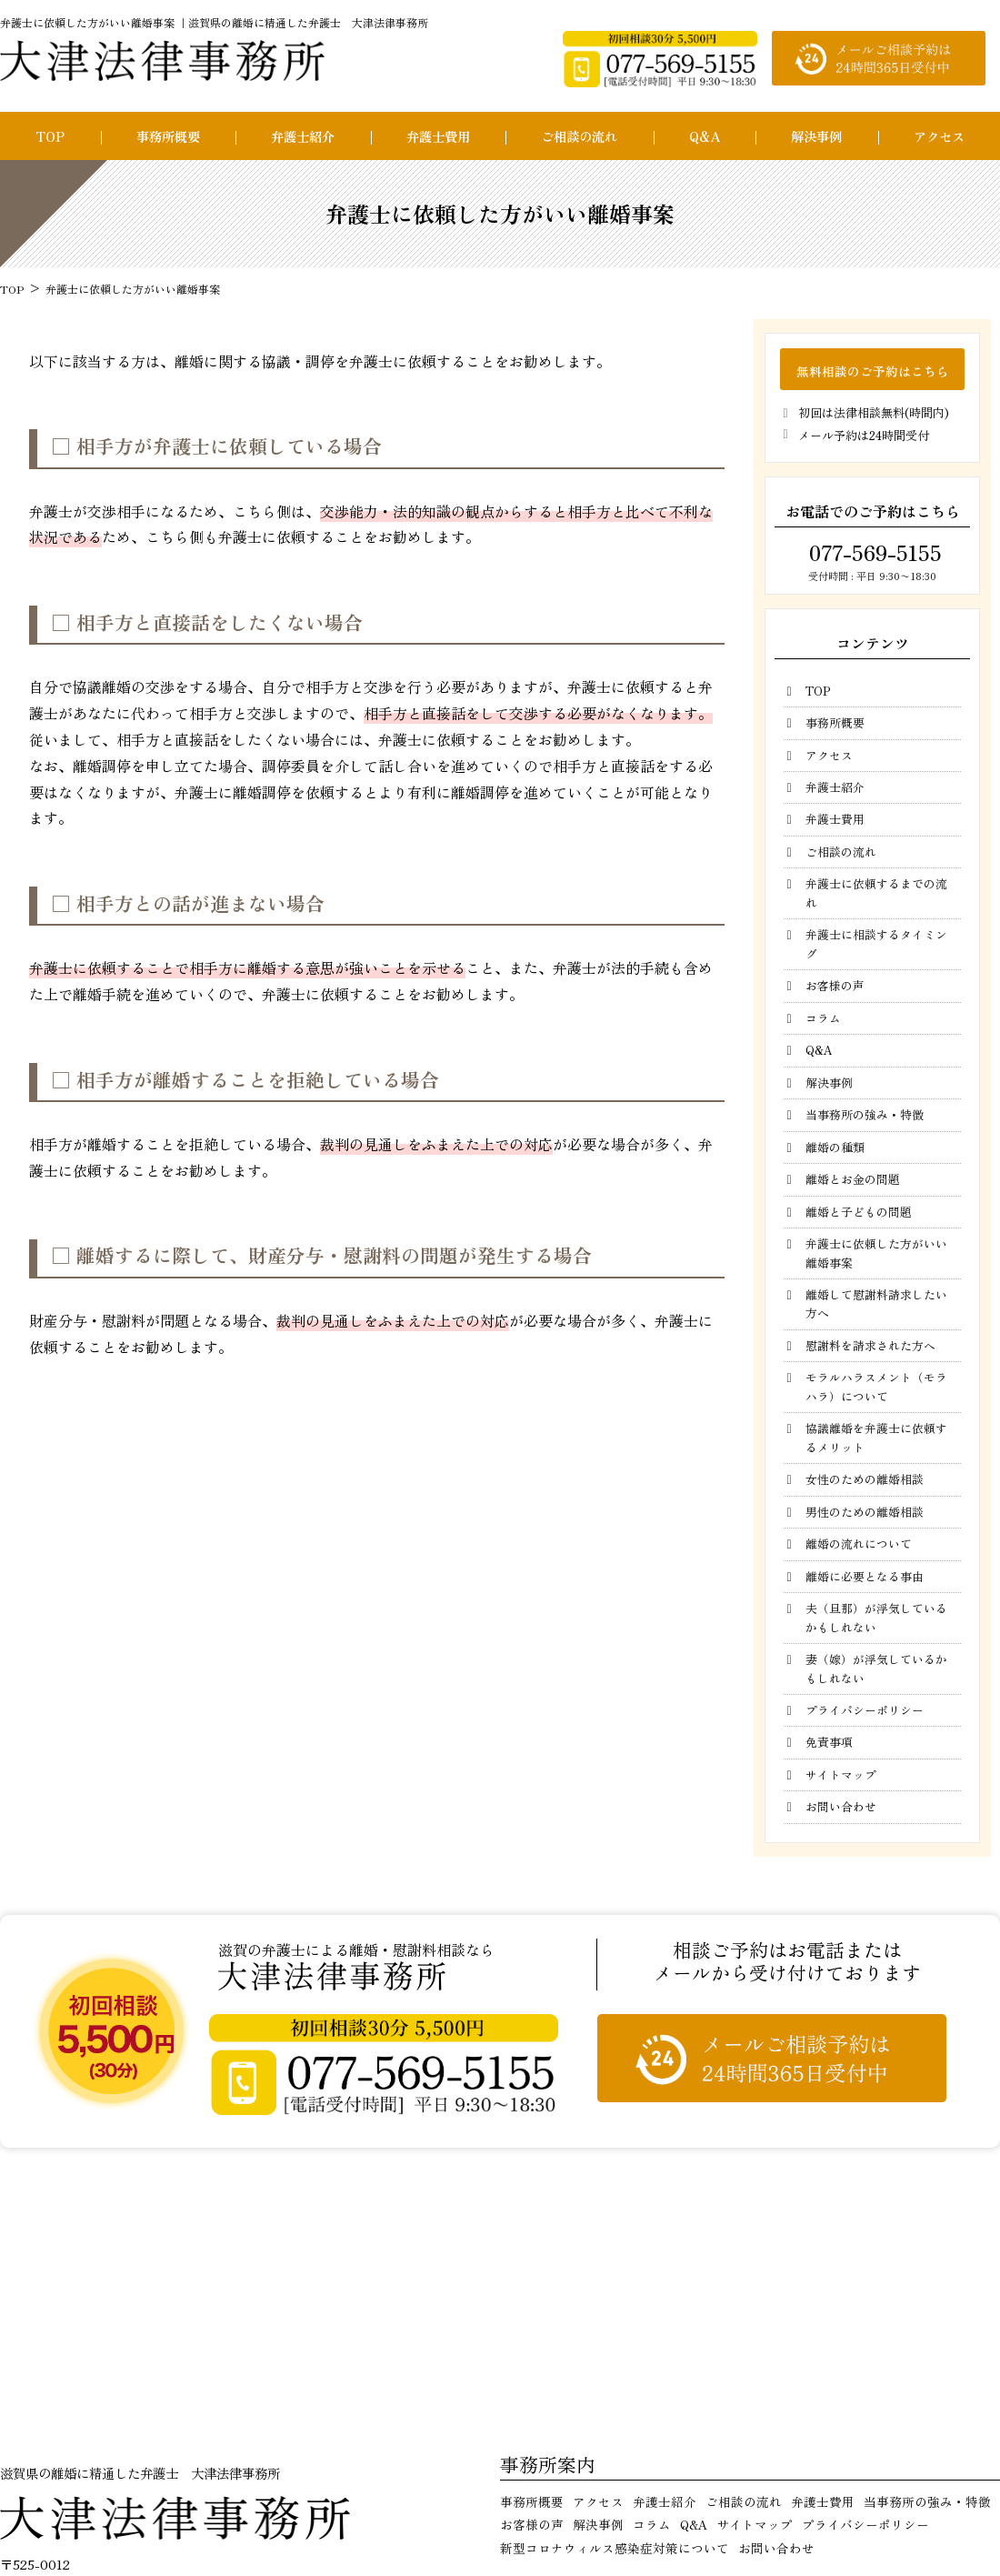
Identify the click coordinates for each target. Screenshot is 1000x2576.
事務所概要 (168, 135)
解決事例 (816, 135)
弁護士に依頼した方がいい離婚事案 (876, 1252)
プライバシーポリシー (864, 1710)
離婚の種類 (835, 1147)
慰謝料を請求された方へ (870, 1345)
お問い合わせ (840, 1806)
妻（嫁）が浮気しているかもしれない (876, 1668)
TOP (50, 135)
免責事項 (829, 1741)
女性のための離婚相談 (864, 1479)
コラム (823, 1018)
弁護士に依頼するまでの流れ (876, 892)
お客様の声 (835, 985)
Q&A (704, 135)
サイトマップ (840, 1774)
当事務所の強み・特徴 (864, 1114)
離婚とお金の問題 (852, 1179)
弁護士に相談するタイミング (876, 943)
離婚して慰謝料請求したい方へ (876, 1303)
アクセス (939, 135)
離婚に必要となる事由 (864, 1576)
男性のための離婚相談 (864, 1511)
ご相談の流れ (579, 135)
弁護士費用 (438, 135)
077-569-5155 (873, 551)
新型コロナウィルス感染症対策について (614, 2548)
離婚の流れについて (858, 1543)
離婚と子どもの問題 (858, 1211)
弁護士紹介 (303, 135)
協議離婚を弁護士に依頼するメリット (876, 1437)
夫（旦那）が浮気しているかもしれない (876, 1617)
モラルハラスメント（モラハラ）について (876, 1386)
